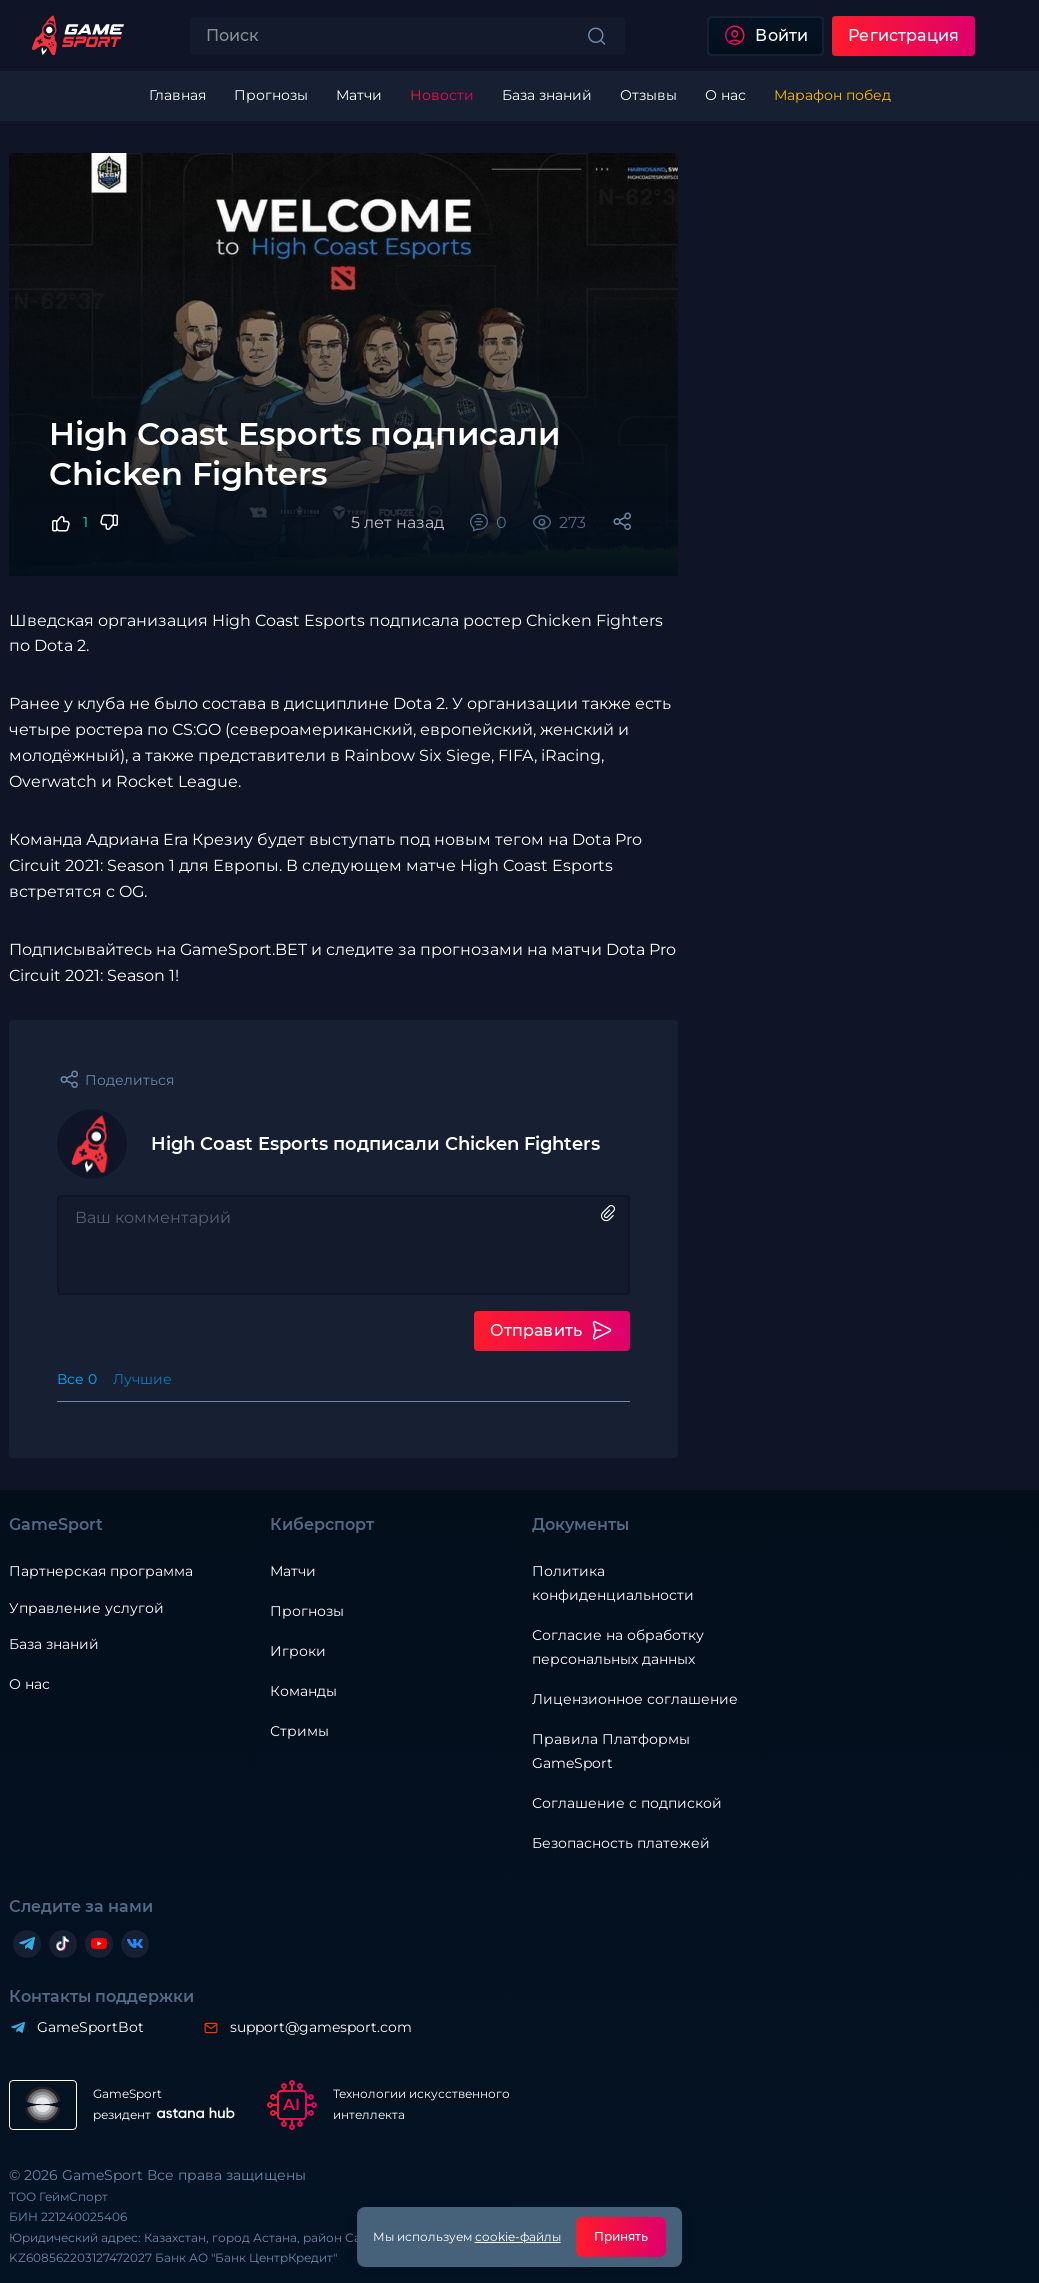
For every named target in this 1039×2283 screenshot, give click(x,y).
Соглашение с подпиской (627, 1803)
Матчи (293, 1571)
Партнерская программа (101, 1571)
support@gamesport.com (321, 2027)
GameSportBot (90, 2027)
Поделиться (129, 1080)
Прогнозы (307, 1611)
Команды (303, 1691)
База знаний (54, 1644)
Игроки (298, 1651)
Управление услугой (86, 1608)
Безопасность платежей (621, 1843)
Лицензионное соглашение (635, 1699)
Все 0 (77, 1379)
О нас (29, 1684)
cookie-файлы (518, 2236)
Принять (621, 2236)
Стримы (299, 1731)
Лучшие (142, 1379)
